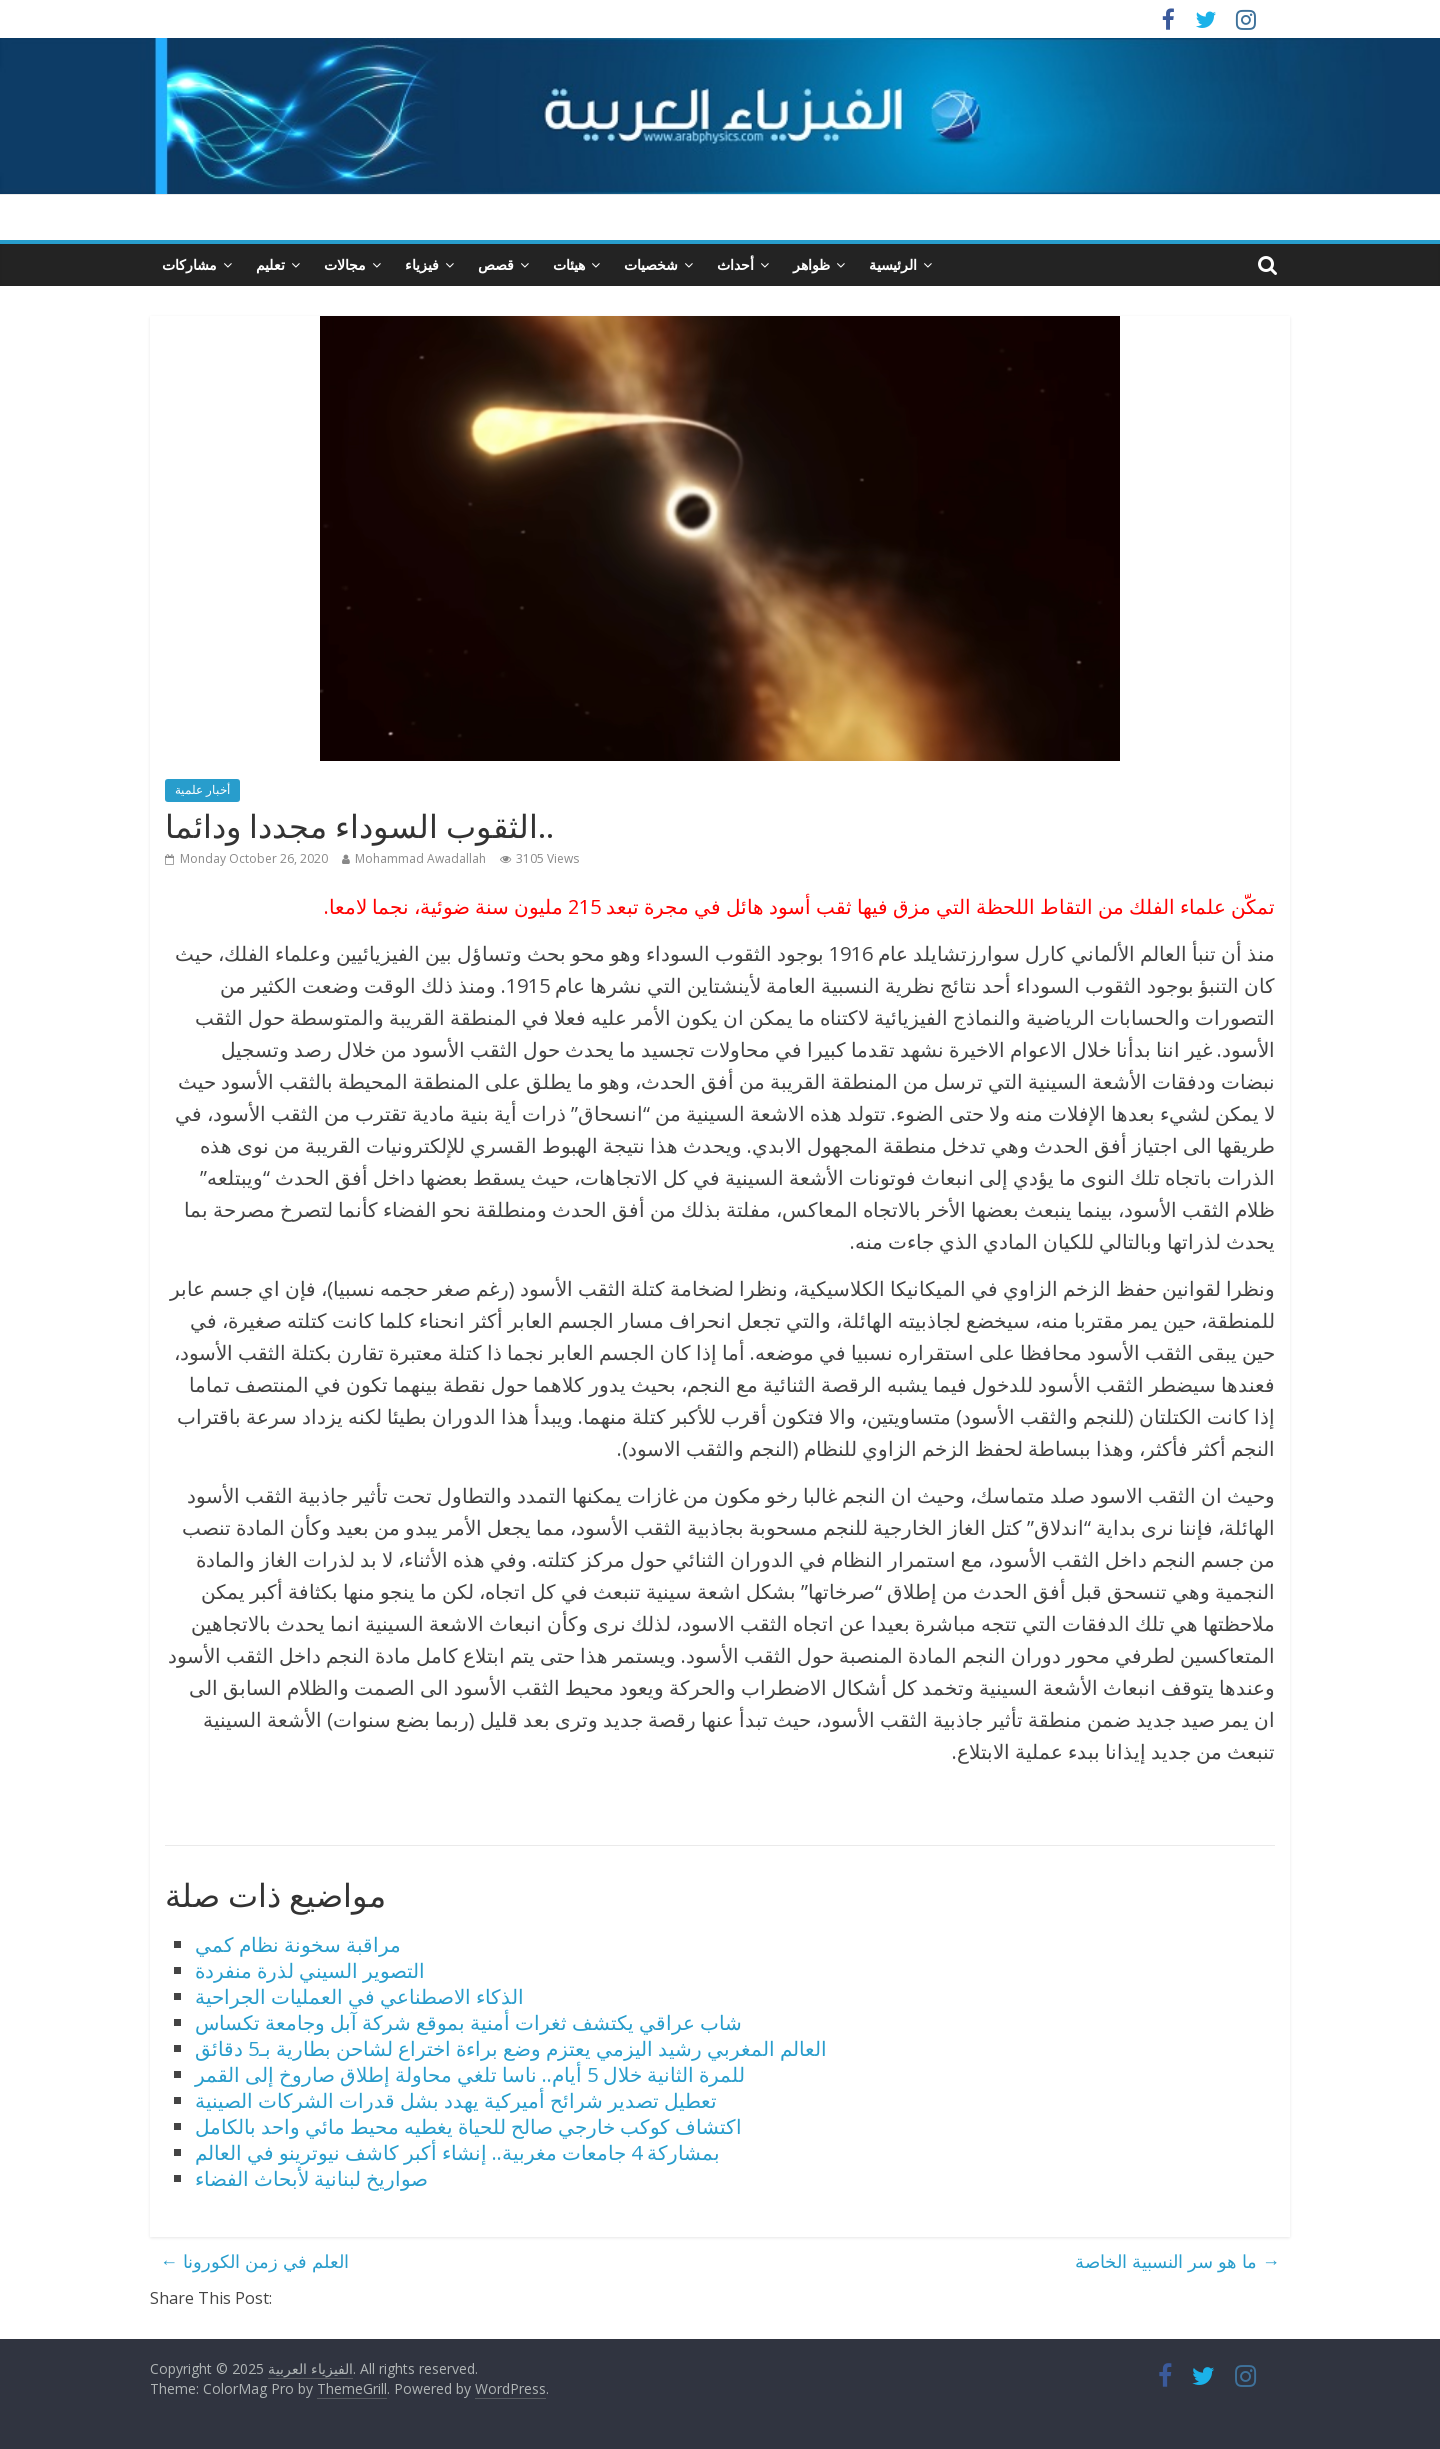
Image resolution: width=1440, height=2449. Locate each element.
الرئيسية (893, 264)
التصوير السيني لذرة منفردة (310, 1970)
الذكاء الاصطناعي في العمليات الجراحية (359, 1996)
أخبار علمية (202, 789)
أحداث (735, 264)
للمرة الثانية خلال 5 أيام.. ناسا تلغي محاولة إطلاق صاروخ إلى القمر (470, 2074)
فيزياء (422, 264)
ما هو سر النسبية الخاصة (1177, 2261)
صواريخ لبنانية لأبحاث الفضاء (311, 2178)
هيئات (569, 264)
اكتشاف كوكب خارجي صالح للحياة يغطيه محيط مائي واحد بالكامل (468, 2126)
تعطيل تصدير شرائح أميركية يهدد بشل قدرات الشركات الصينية (456, 2100)
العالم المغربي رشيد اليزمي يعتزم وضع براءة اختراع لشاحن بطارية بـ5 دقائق (511, 2048)
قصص (496, 264)
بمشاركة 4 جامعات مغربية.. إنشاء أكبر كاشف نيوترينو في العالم (457, 2152)
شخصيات (651, 264)
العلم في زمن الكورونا (254, 2261)
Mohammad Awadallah (420, 858)
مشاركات (189, 264)
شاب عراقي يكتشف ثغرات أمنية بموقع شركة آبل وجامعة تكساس (468, 2022)
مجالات (345, 264)
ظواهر (811, 264)
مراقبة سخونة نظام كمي (298, 1944)
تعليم (270, 264)
